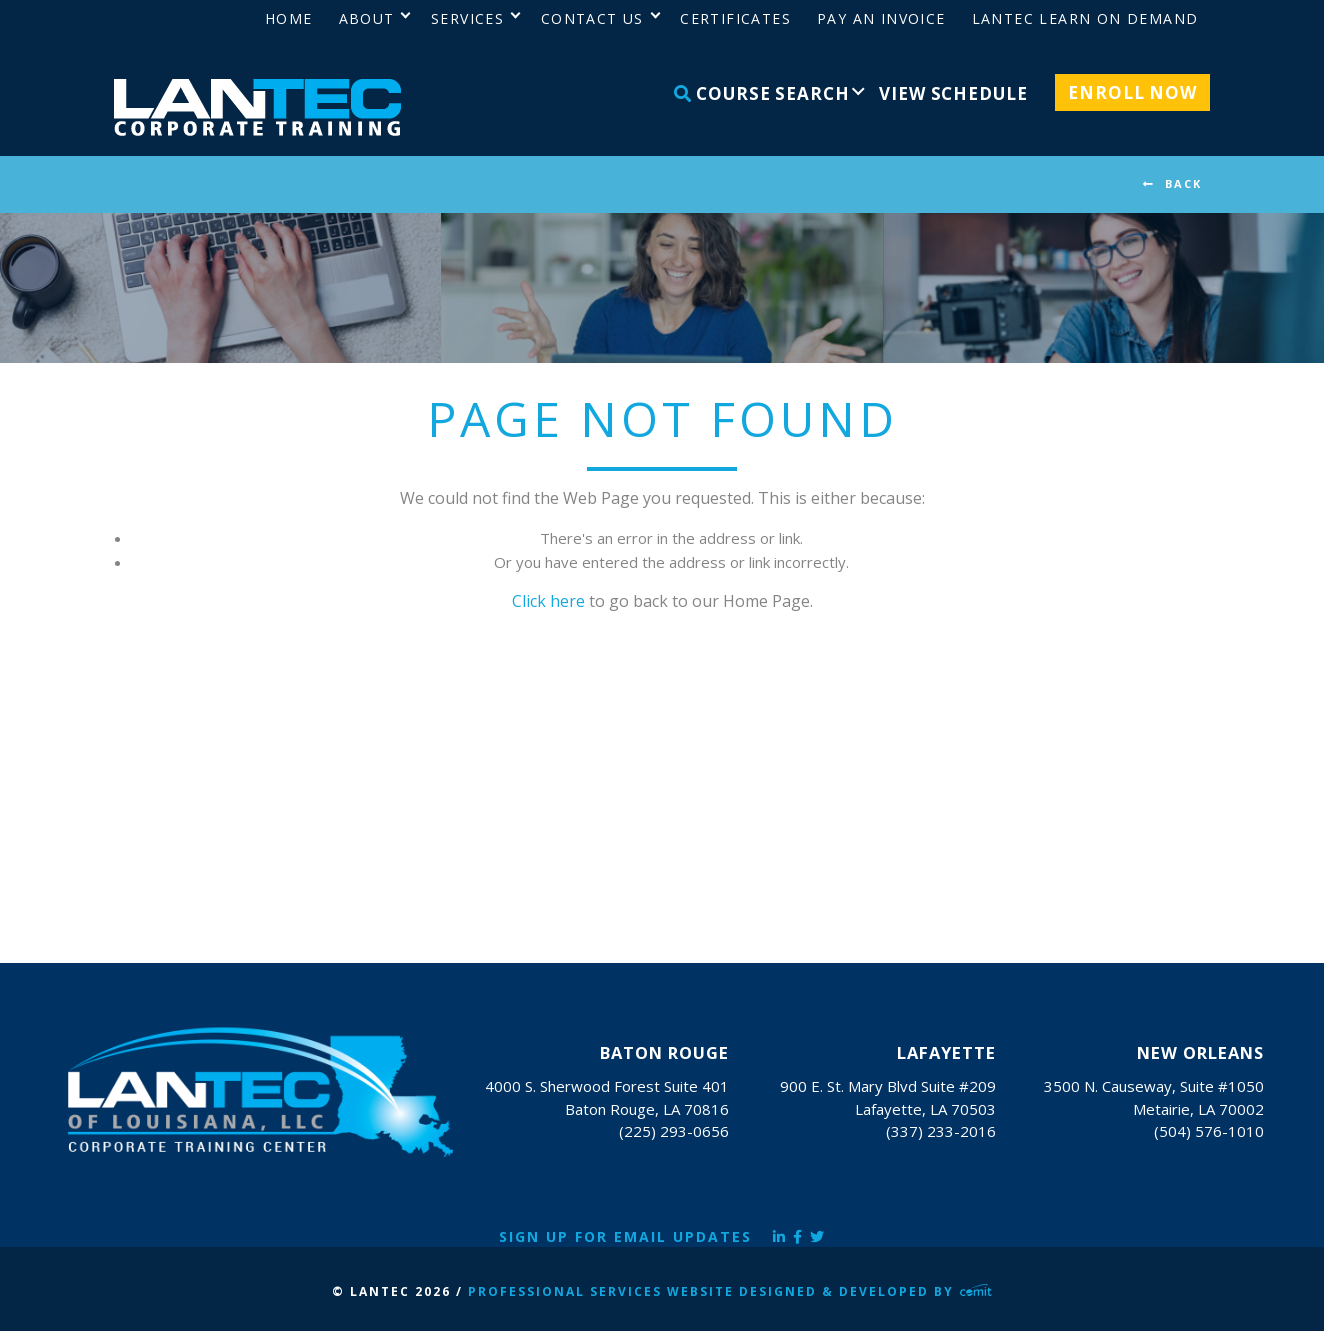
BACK (1183, 183)
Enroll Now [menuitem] (1132, 92)
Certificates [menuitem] (735, 18)
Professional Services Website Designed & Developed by (730, 1291)
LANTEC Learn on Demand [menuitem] (1085, 18)
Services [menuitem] (467, 18)
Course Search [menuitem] (762, 93)
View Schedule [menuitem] (953, 93)
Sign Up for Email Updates (625, 1236)
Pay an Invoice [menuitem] (881, 18)
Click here (548, 601)
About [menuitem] (367, 18)
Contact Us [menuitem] (592, 18)
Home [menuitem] (289, 18)
